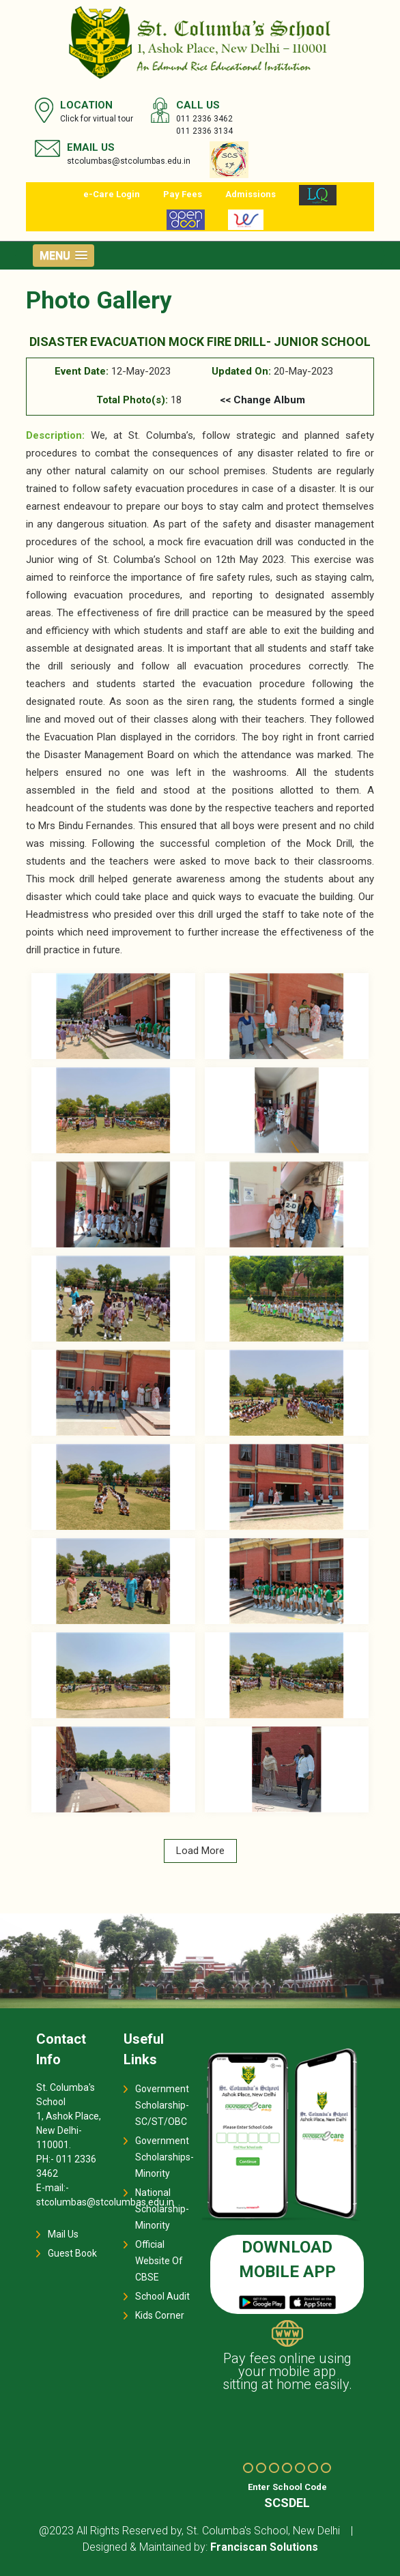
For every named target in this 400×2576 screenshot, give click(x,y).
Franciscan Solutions (264, 2547)
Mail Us (63, 2234)
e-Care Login (111, 194)
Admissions (250, 194)
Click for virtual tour (96, 119)
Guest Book (72, 2253)
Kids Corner (159, 2315)
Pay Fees (182, 194)
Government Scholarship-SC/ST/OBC (162, 2105)
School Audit (162, 2296)
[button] (63, 255)
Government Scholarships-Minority (164, 2157)
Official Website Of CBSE (159, 2261)
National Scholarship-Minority (162, 2209)
